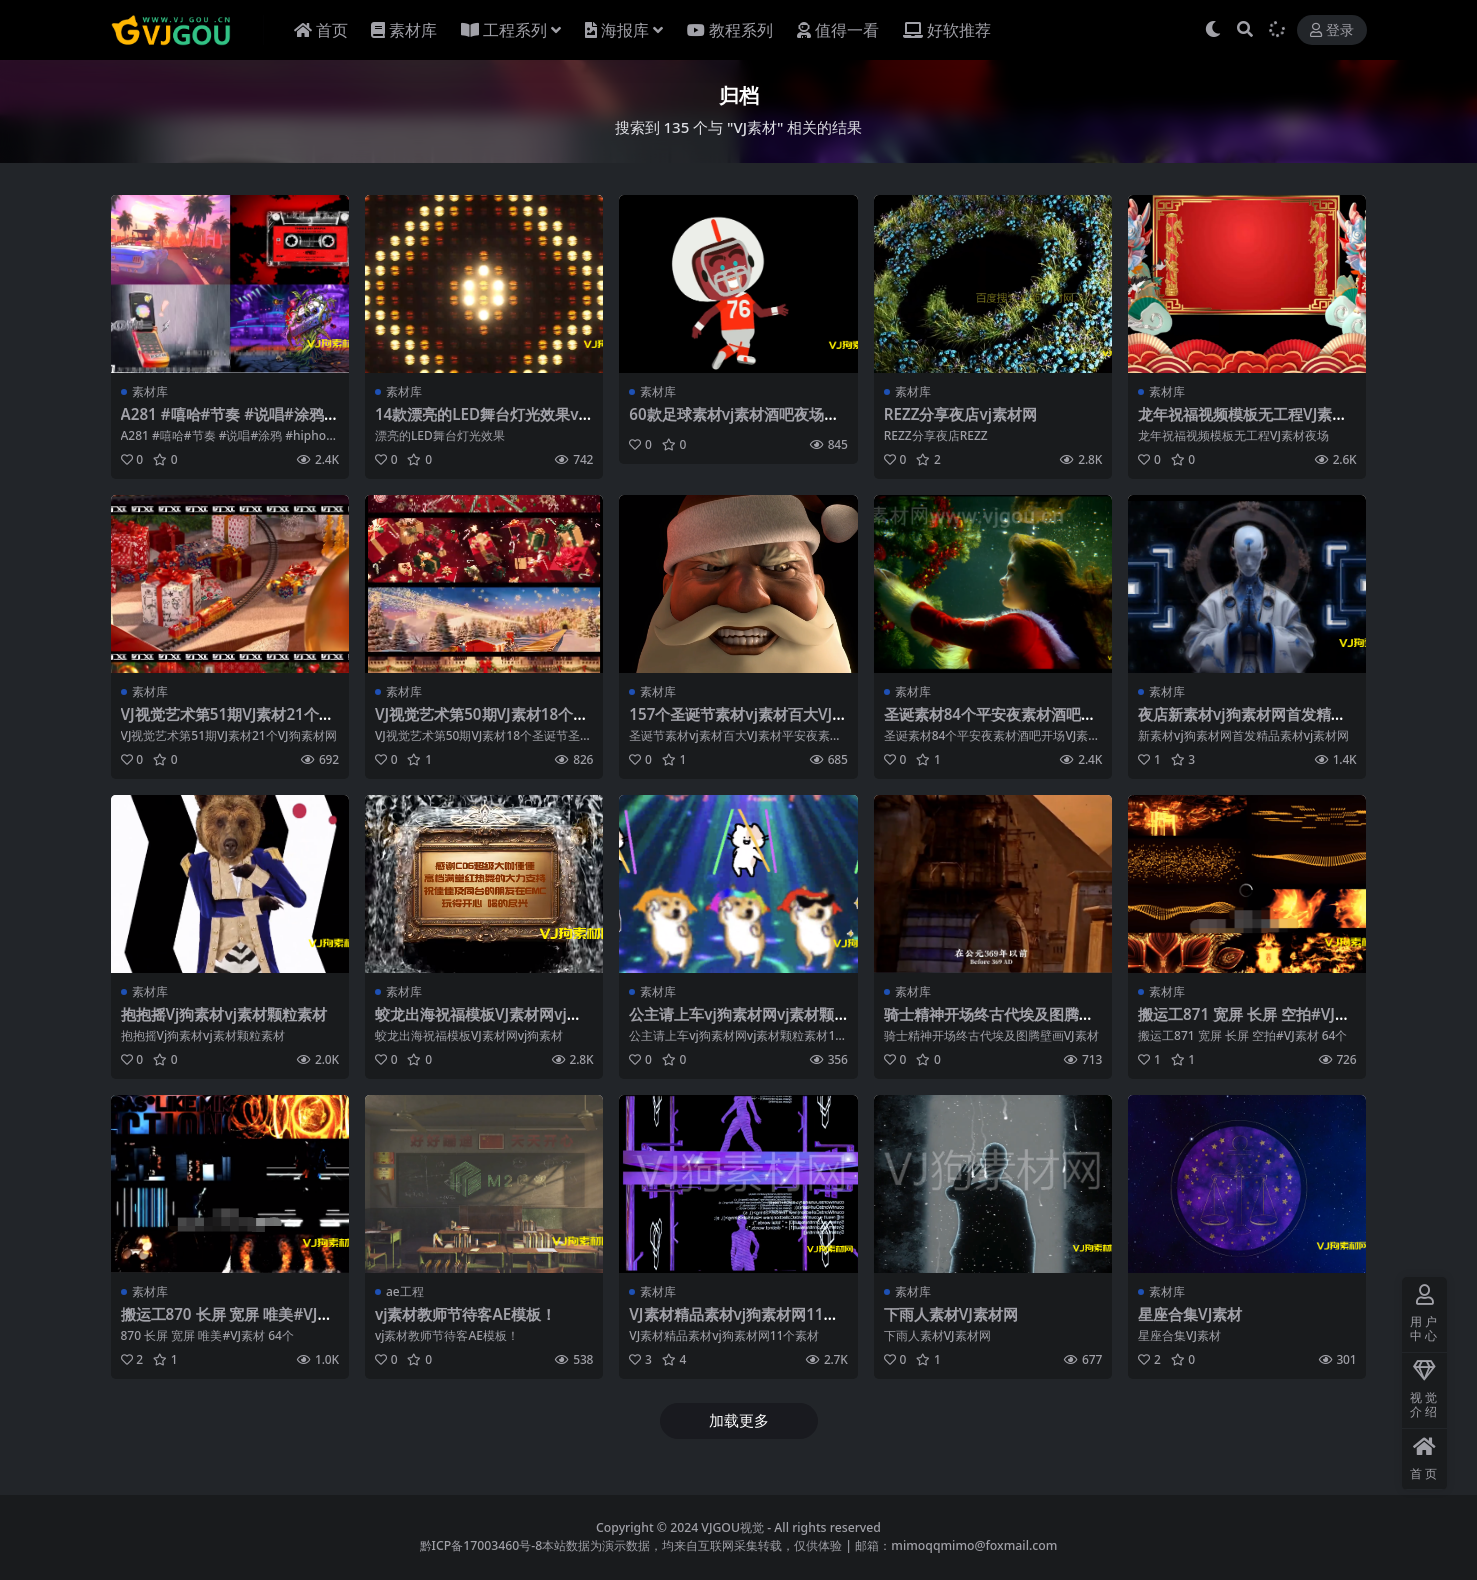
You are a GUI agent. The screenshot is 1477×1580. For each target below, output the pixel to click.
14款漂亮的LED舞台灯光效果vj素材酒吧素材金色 (479, 423)
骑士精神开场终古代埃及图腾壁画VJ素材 (989, 1023)
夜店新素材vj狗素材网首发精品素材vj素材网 (1242, 723)
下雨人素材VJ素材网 (951, 1314)
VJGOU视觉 (732, 1527)
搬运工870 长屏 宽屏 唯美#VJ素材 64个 (227, 1323)
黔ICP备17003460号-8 (481, 1545)
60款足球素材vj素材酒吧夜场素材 (734, 423)
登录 (1332, 30)
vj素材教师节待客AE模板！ (465, 1314)
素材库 (150, 391)
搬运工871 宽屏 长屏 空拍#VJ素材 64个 (1244, 1023)
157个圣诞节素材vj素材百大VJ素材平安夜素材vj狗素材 (738, 723)
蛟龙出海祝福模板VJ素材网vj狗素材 (478, 1023)
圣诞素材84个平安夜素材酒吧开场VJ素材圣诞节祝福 (990, 723)
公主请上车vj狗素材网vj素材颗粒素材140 (731, 1023)
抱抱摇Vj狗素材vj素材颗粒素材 (224, 1014)
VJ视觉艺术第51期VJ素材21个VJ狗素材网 (227, 723)
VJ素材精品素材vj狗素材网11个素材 (733, 1323)
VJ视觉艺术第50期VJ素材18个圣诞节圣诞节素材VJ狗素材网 (481, 723)
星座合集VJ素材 (1190, 1314)
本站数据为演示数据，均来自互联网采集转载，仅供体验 (692, 1545)
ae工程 (405, 1291)
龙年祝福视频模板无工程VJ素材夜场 (1242, 423)
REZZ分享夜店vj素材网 (960, 414)
